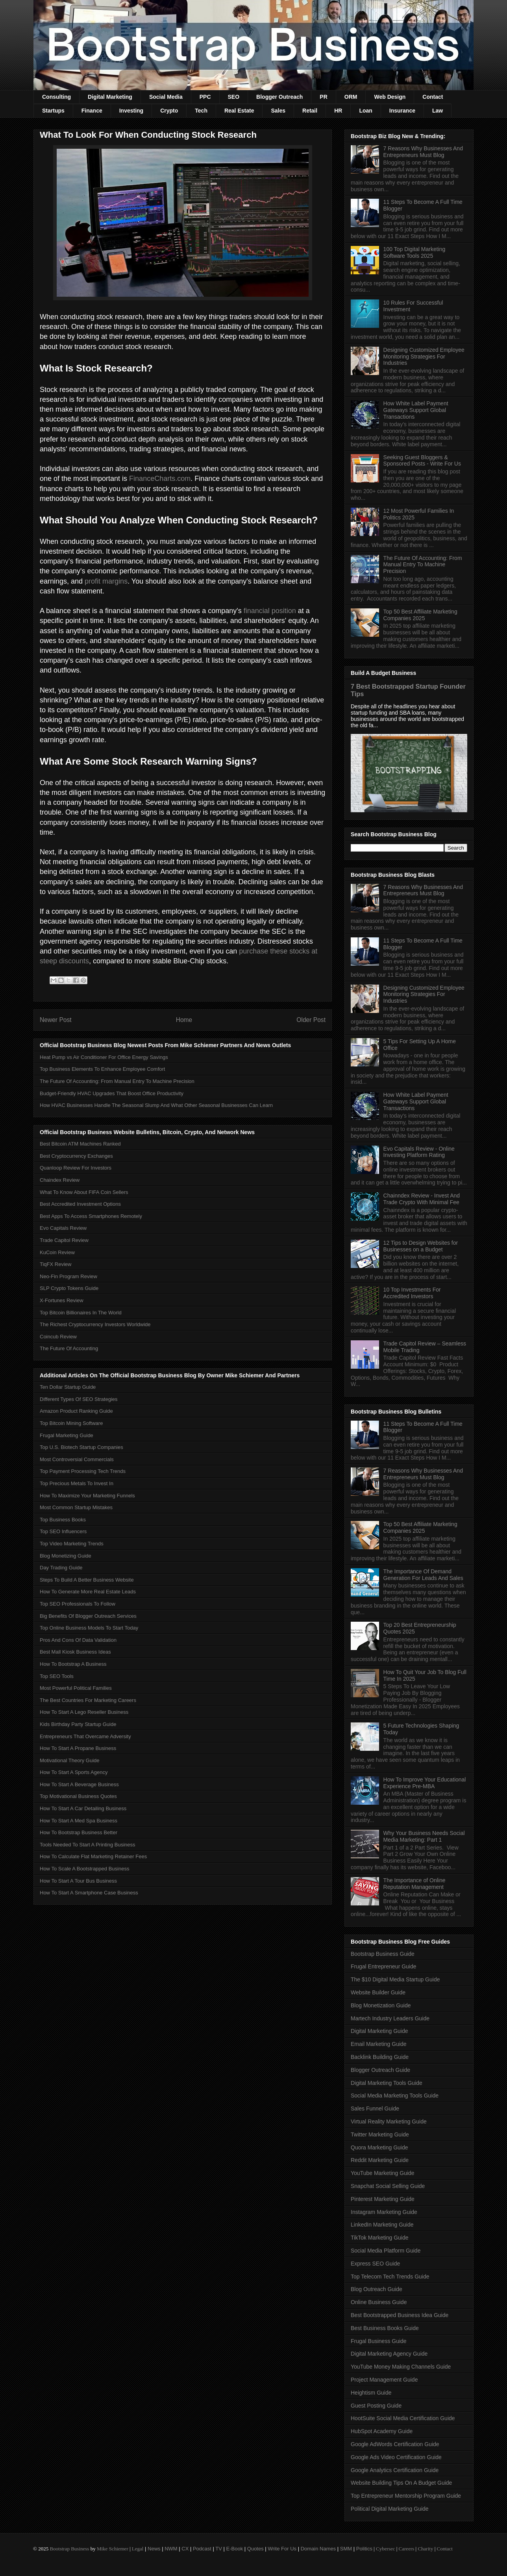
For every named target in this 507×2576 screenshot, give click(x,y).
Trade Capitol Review (64, 1240)
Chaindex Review (60, 1180)
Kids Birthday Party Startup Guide (78, 1724)
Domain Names (318, 2549)
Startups (53, 110)
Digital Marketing (110, 97)
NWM (171, 2549)
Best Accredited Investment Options (80, 1204)
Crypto (169, 110)
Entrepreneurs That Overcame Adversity (85, 1736)
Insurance (402, 110)
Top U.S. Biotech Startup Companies (81, 1447)
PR (323, 97)
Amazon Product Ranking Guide (76, 1411)
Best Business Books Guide (385, 2328)
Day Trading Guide (61, 1568)
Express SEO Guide (375, 2263)
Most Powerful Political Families (76, 1688)
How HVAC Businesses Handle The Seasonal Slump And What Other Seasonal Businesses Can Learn (156, 1105)
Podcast (202, 2549)
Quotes (255, 2549)
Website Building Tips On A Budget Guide (401, 2483)
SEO (234, 97)
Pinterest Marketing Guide (382, 2199)
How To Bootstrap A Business (73, 1664)
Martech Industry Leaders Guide (390, 2018)
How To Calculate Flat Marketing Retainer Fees (93, 1856)
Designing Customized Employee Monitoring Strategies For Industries (423, 356)
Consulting (56, 97)
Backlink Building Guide (380, 2057)
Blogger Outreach (279, 97)
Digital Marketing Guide (379, 2031)
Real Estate (239, 110)
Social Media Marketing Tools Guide (395, 2095)
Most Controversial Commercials (77, 1459)
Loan (365, 110)
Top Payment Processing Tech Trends (83, 1471)
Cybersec (385, 2549)
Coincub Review (58, 1337)
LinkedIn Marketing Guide (382, 2224)
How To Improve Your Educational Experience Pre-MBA (424, 1782)
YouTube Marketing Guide (382, 2173)
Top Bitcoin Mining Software (71, 1423)
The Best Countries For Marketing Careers (88, 1700)
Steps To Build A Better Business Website (87, 1580)
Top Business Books (63, 1520)
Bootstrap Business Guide (382, 1954)
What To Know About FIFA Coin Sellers (84, 1192)
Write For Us (282, 2549)
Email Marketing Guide (379, 2044)
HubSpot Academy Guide (382, 2431)
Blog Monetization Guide (381, 2005)
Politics (364, 2549)
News (154, 2549)
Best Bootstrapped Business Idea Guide (399, 2315)
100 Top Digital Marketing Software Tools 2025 (414, 252)
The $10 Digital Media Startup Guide (395, 1979)
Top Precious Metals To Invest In (76, 1483)
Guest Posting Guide (376, 2405)
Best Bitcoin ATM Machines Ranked (80, 1144)
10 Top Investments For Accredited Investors (412, 1292)
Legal (138, 2549)
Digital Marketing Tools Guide (386, 2083)
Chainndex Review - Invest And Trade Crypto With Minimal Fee (421, 1198)
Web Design (389, 97)
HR (338, 110)
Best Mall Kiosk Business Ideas (75, 1652)
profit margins (106, 581)
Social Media (166, 97)
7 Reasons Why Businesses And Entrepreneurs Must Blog (423, 151)
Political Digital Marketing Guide (390, 2509)
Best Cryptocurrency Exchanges (76, 1156)
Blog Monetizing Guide (65, 1556)
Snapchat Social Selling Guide (388, 2186)
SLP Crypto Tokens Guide (69, 1288)
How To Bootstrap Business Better (78, 1832)
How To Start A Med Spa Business (78, 1821)
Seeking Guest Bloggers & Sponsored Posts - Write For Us (422, 460)
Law (437, 110)
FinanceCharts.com (160, 478)
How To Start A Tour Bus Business (78, 1881)
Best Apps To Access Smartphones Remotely (91, 1216)
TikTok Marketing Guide (380, 2237)
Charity (425, 2549)
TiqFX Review (55, 1264)
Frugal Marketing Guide (66, 1435)
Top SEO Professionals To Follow (77, 1604)
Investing (131, 110)
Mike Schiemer (112, 2549)
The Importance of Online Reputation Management (414, 1883)
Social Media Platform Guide (385, 2250)
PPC (205, 97)
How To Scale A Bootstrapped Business (84, 1869)
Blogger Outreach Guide (380, 2070)
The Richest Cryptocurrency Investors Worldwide (95, 1324)
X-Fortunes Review (61, 1300)
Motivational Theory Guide (70, 1760)
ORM (350, 97)
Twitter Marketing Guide (380, 2134)
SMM (346, 2549)
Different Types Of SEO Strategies (79, 1399)
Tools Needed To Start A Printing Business (87, 1845)
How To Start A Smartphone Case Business (89, 1893)
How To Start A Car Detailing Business (83, 1808)
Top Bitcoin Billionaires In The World (81, 1313)
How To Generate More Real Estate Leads (88, 1592)
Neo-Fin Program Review (68, 1276)
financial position (270, 611)
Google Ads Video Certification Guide (396, 2457)
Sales (278, 110)
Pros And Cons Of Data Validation (78, 1640)
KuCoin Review (57, 1252)
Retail (309, 110)
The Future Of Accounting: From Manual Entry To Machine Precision (117, 1081)
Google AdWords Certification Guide (395, 2444)
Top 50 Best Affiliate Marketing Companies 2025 (420, 614)
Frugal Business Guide (379, 2341)
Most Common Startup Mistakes (76, 1507)
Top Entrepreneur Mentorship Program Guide (406, 2496)
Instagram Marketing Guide (384, 2212)
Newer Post (56, 1019)
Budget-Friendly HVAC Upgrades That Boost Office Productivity (111, 1093)
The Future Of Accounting (69, 1348)
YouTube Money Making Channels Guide (401, 2366)
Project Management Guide (384, 2379)
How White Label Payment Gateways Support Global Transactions (415, 410)
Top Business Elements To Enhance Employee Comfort (102, 1069)
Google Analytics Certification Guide (395, 2470)
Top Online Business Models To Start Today (89, 1628)
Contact (432, 97)
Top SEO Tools (57, 1676)
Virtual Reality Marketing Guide (389, 2121)
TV (218, 2549)
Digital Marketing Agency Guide (389, 2354)
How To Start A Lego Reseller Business (84, 1712)
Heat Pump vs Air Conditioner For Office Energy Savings (104, 1057)
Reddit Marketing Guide (380, 2160)
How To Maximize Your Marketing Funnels (87, 1496)
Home (184, 1019)
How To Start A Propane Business (78, 1748)
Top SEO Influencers (63, 1531)
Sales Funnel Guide (375, 2108)
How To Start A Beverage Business (79, 1784)
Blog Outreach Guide (376, 2289)
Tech (201, 110)
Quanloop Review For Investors (75, 1168)
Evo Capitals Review (63, 1228)
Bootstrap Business (69, 2549)
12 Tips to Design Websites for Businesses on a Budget (420, 1246)
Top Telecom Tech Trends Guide (390, 2276)
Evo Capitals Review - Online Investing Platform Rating (419, 1152)
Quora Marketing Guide (379, 2147)
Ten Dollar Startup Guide (68, 1387)
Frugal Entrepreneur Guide (383, 1966)
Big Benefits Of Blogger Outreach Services (88, 1616)
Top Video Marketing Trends (72, 1544)
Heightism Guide (371, 2392)
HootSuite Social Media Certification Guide (403, 2418)
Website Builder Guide (378, 1992)
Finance (91, 110)
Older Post (311, 1019)
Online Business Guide (379, 2302)
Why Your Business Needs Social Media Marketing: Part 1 (424, 1836)
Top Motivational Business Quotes (78, 1796)
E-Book (234, 2549)
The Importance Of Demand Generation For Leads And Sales (423, 1574)
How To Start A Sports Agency (73, 1772)
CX (185, 2549)
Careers (406, 2549)
